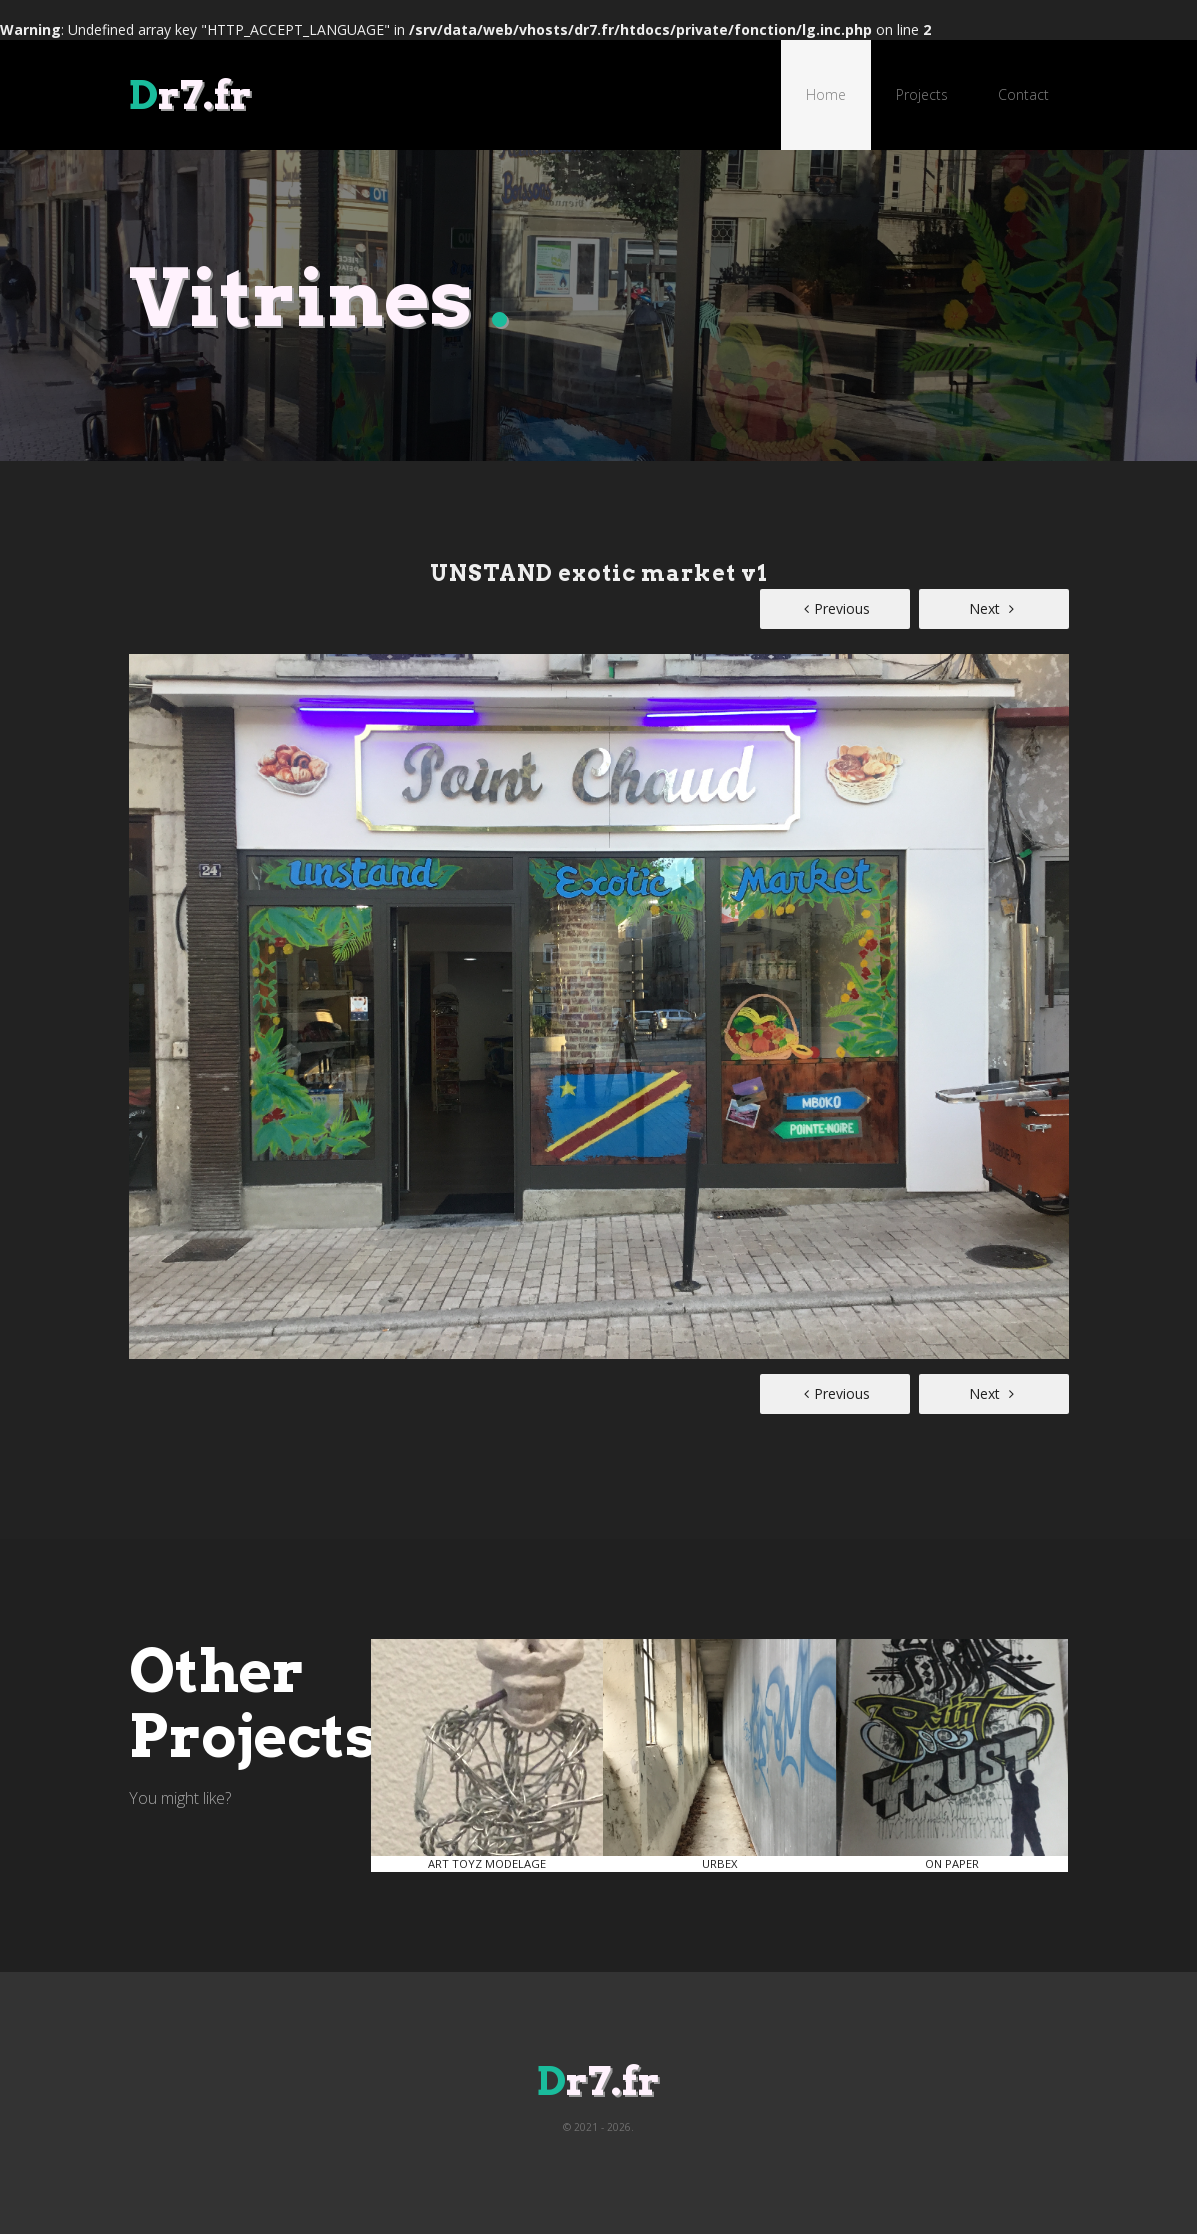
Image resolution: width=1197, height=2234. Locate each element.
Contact (1023, 94)
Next (991, 608)
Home (826, 94)
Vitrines (319, 297)
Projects (922, 94)
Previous (837, 608)
